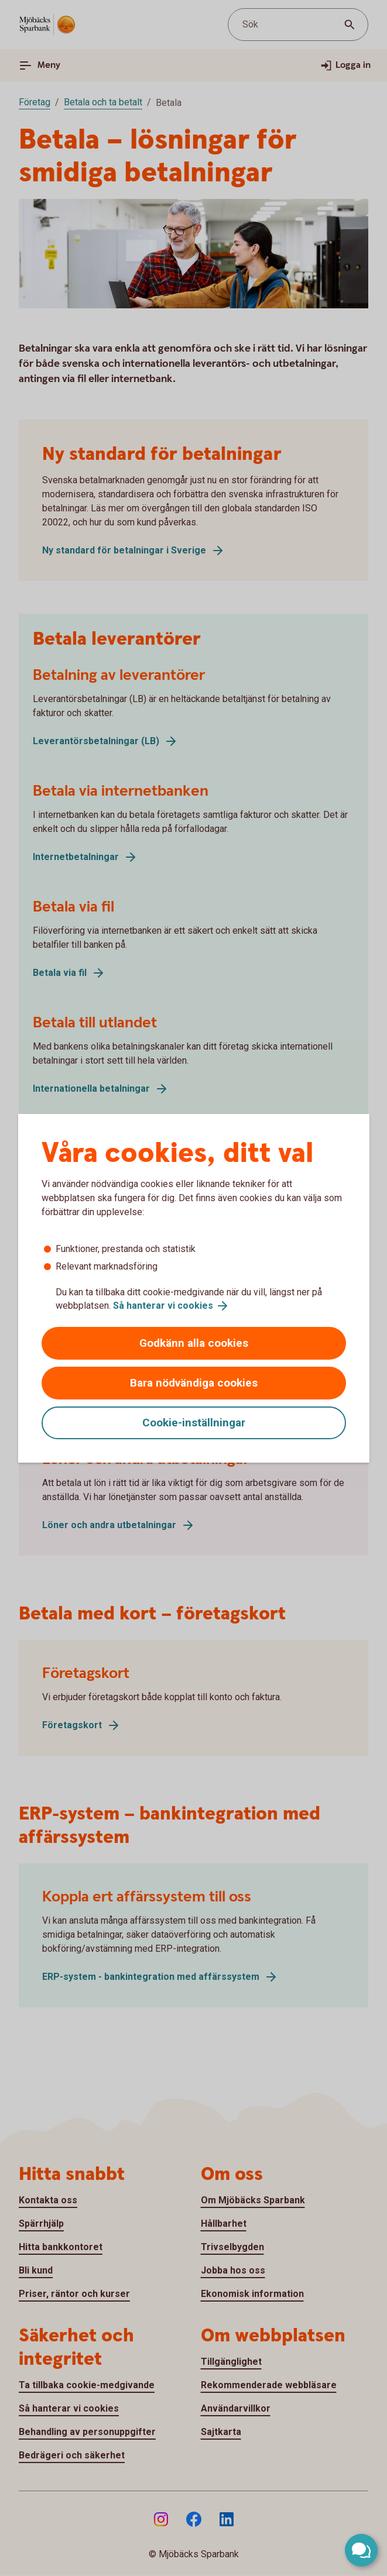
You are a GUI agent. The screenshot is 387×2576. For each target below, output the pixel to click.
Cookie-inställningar (193, 1422)
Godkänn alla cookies (193, 1343)
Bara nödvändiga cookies (194, 1383)
